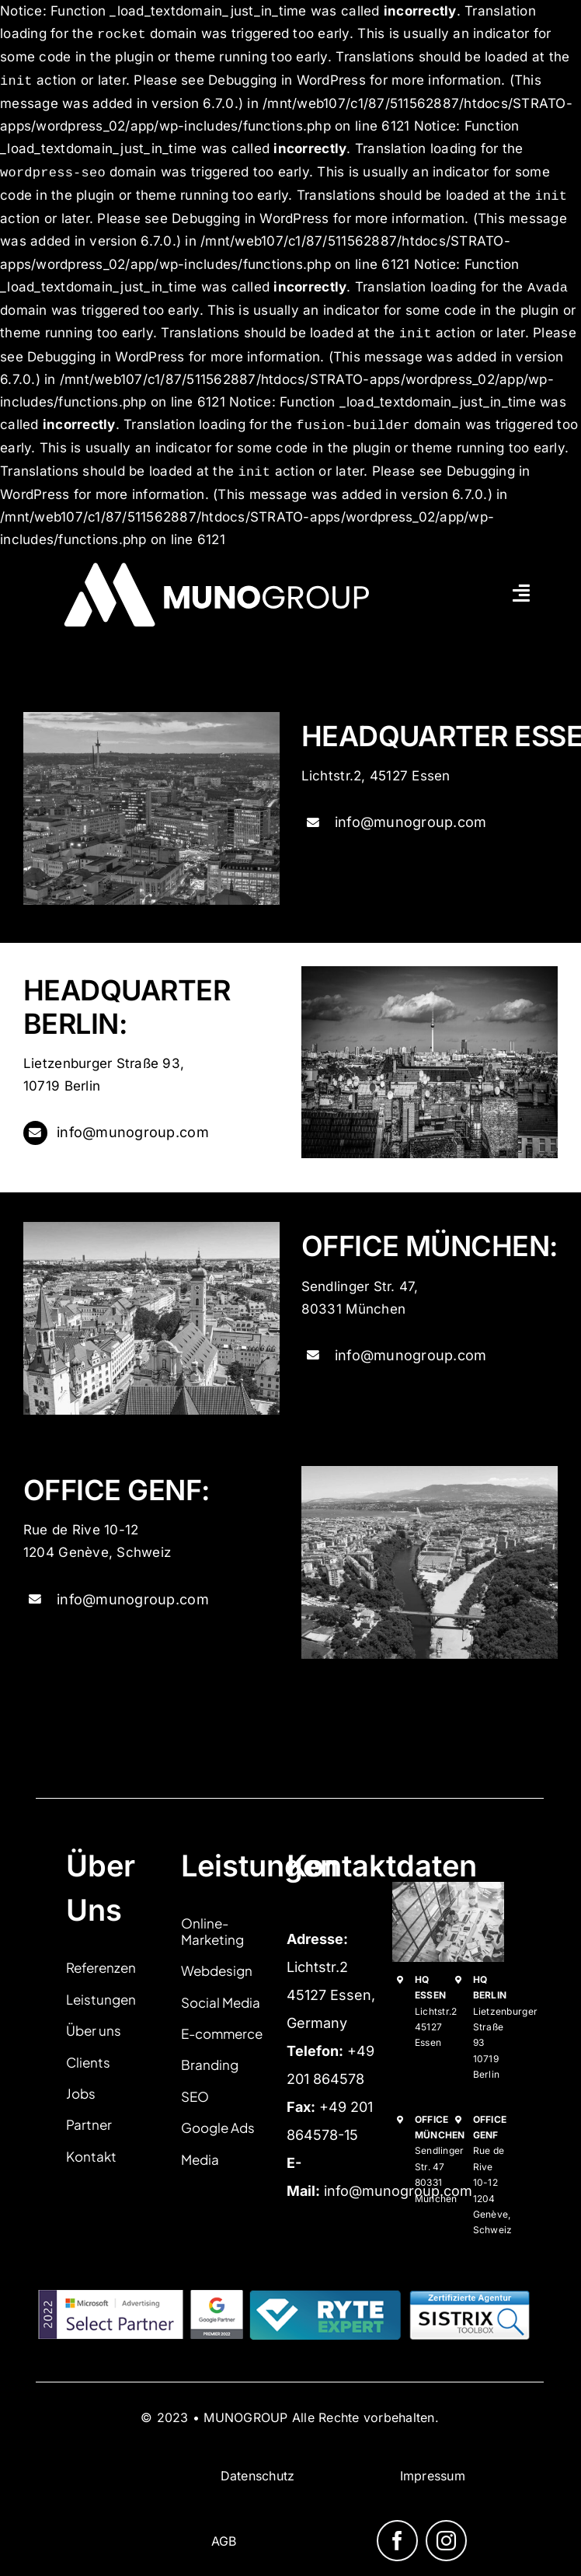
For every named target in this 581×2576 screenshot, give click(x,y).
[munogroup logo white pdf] (224, 558)
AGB (224, 2541)
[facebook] (397, 2540)
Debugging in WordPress (287, 81)
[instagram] (446, 2540)
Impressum (432, 2476)
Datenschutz (258, 2476)
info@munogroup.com (411, 822)
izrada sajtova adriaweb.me (90, 2430)
